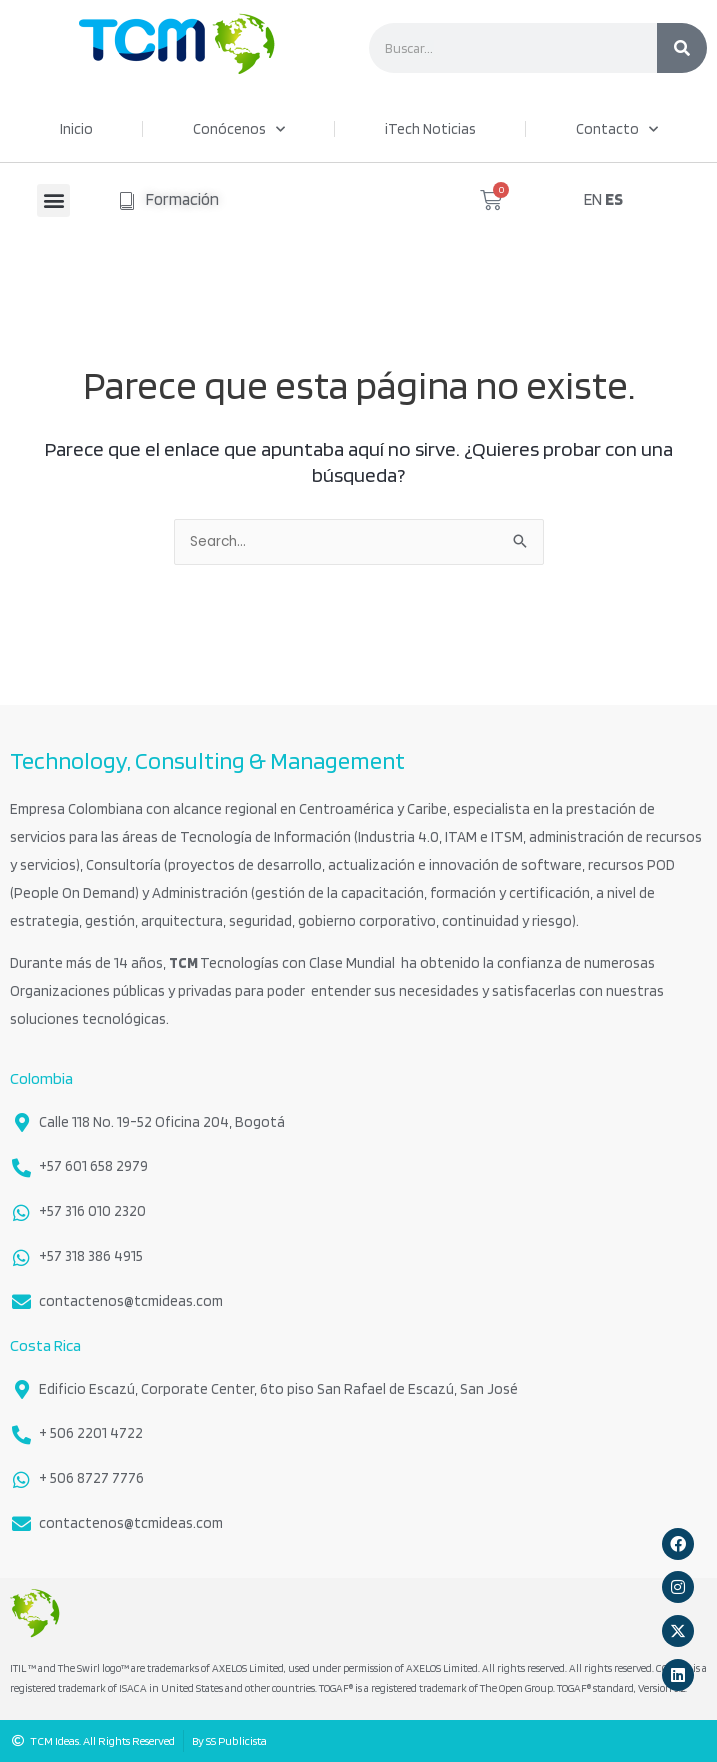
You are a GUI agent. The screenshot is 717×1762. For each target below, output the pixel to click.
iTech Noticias (430, 129)
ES (614, 199)
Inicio (76, 129)
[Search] (682, 48)
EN (593, 199)
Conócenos (239, 129)
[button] (53, 200)
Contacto (617, 129)
